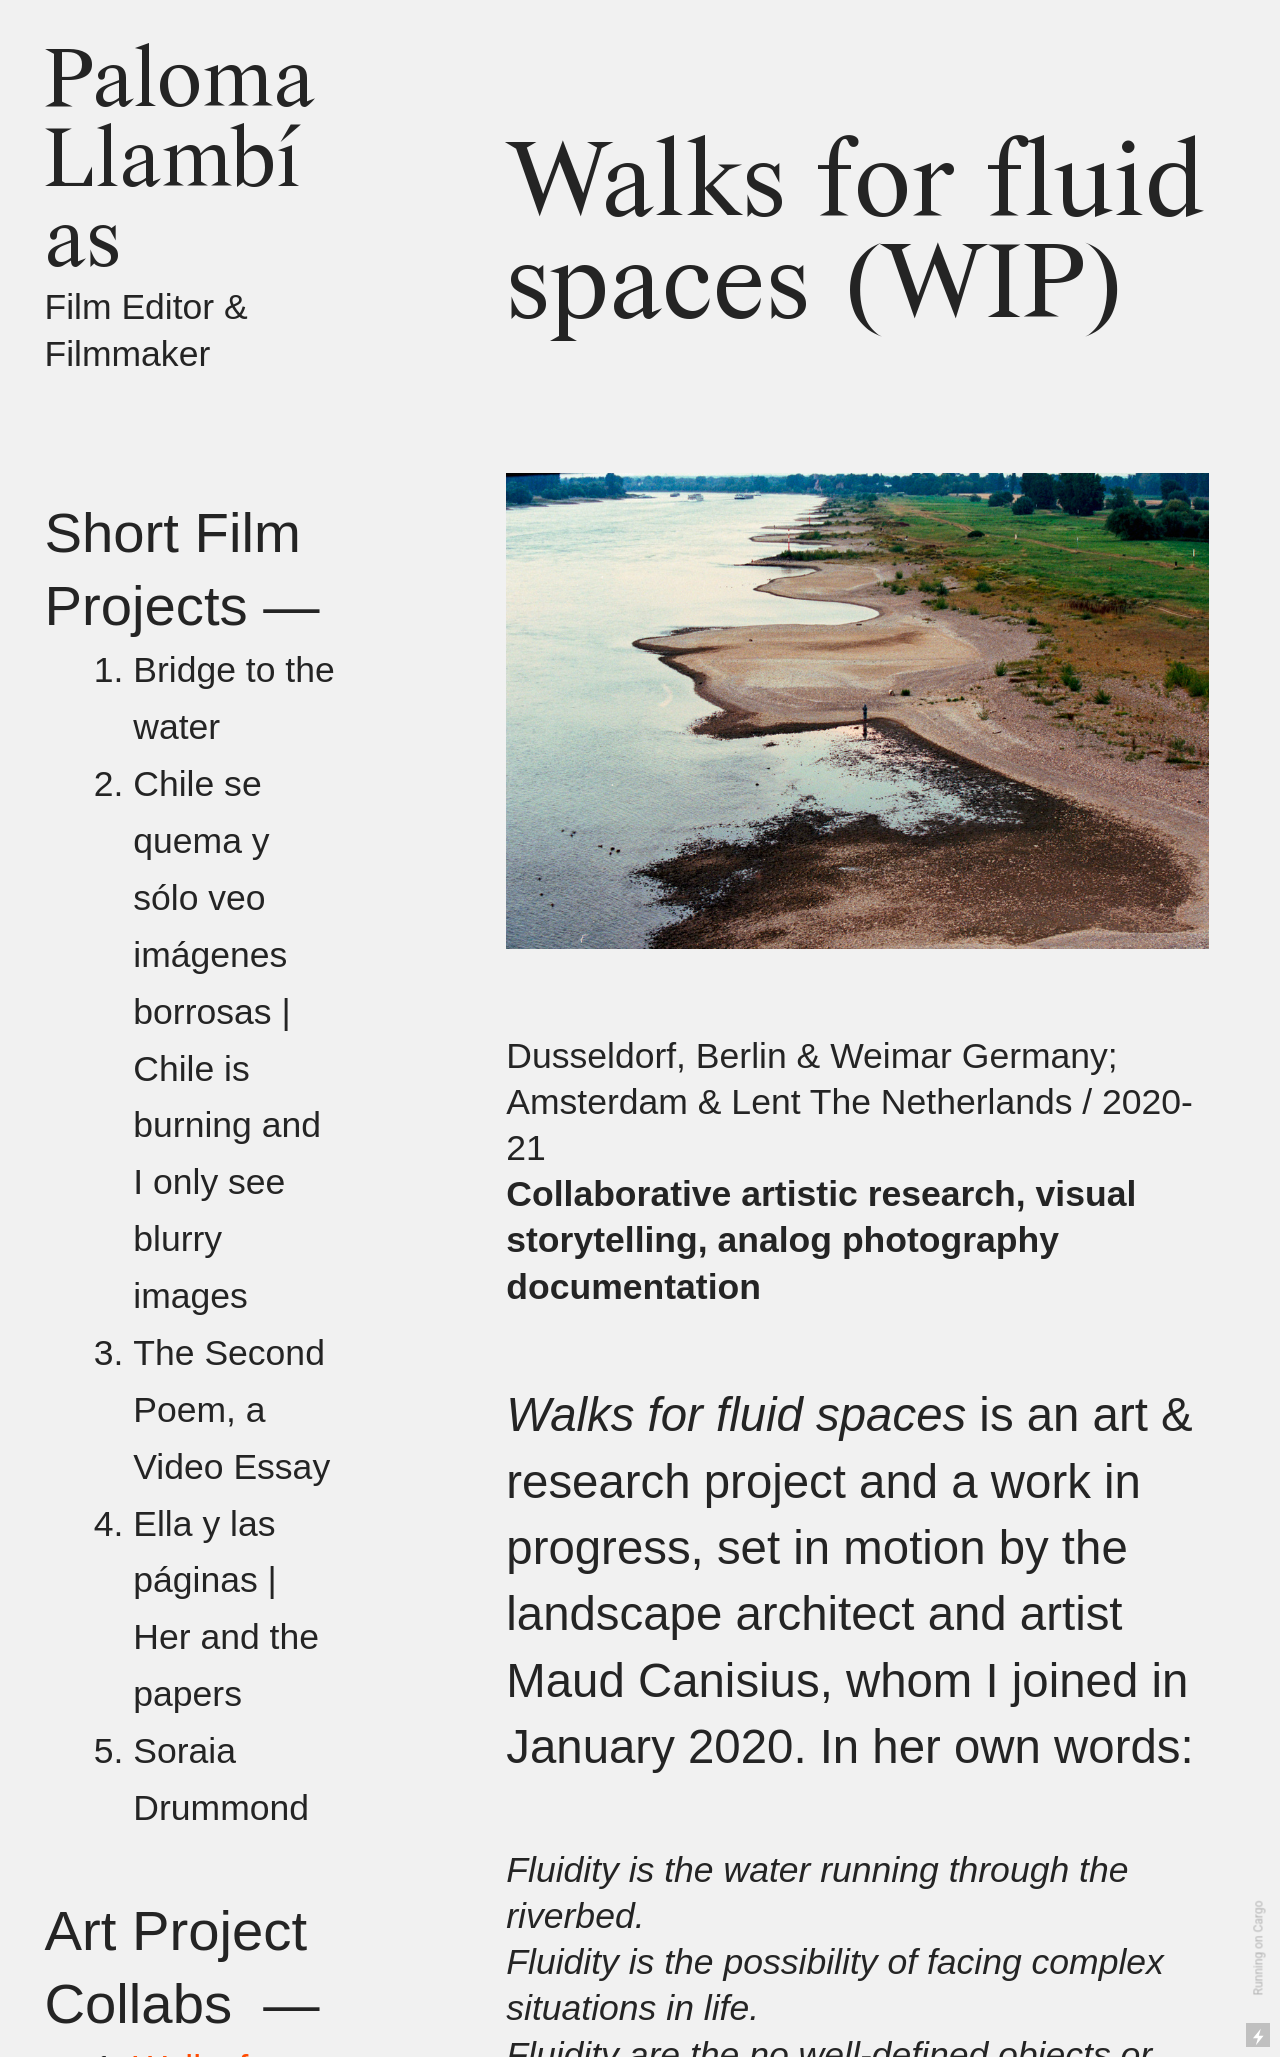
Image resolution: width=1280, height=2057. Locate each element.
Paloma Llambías (179, 163)
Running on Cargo (1259, 1948)
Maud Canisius (662, 1680)
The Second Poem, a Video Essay (231, 1410)
